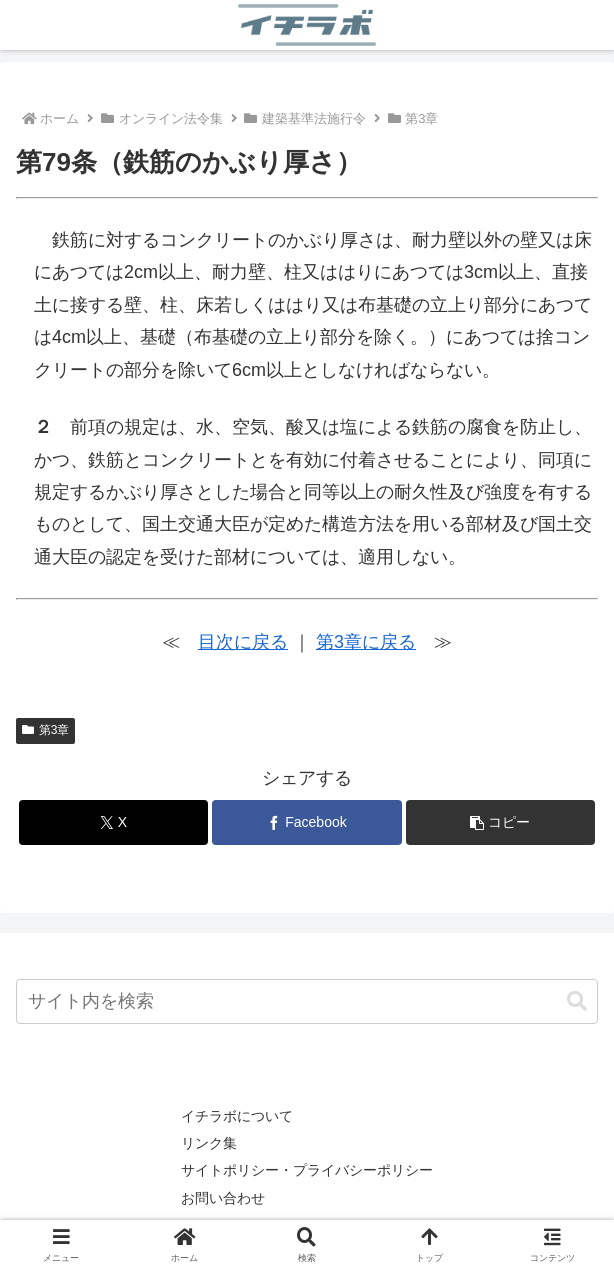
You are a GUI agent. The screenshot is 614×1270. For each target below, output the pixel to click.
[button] (500, 822)
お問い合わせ (223, 1198)
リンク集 (209, 1143)
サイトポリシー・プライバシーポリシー (307, 1170)
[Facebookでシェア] (306, 822)
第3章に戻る (366, 642)
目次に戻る (243, 642)
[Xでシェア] (113, 822)
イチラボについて (237, 1116)
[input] (307, 1001)
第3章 (45, 730)
